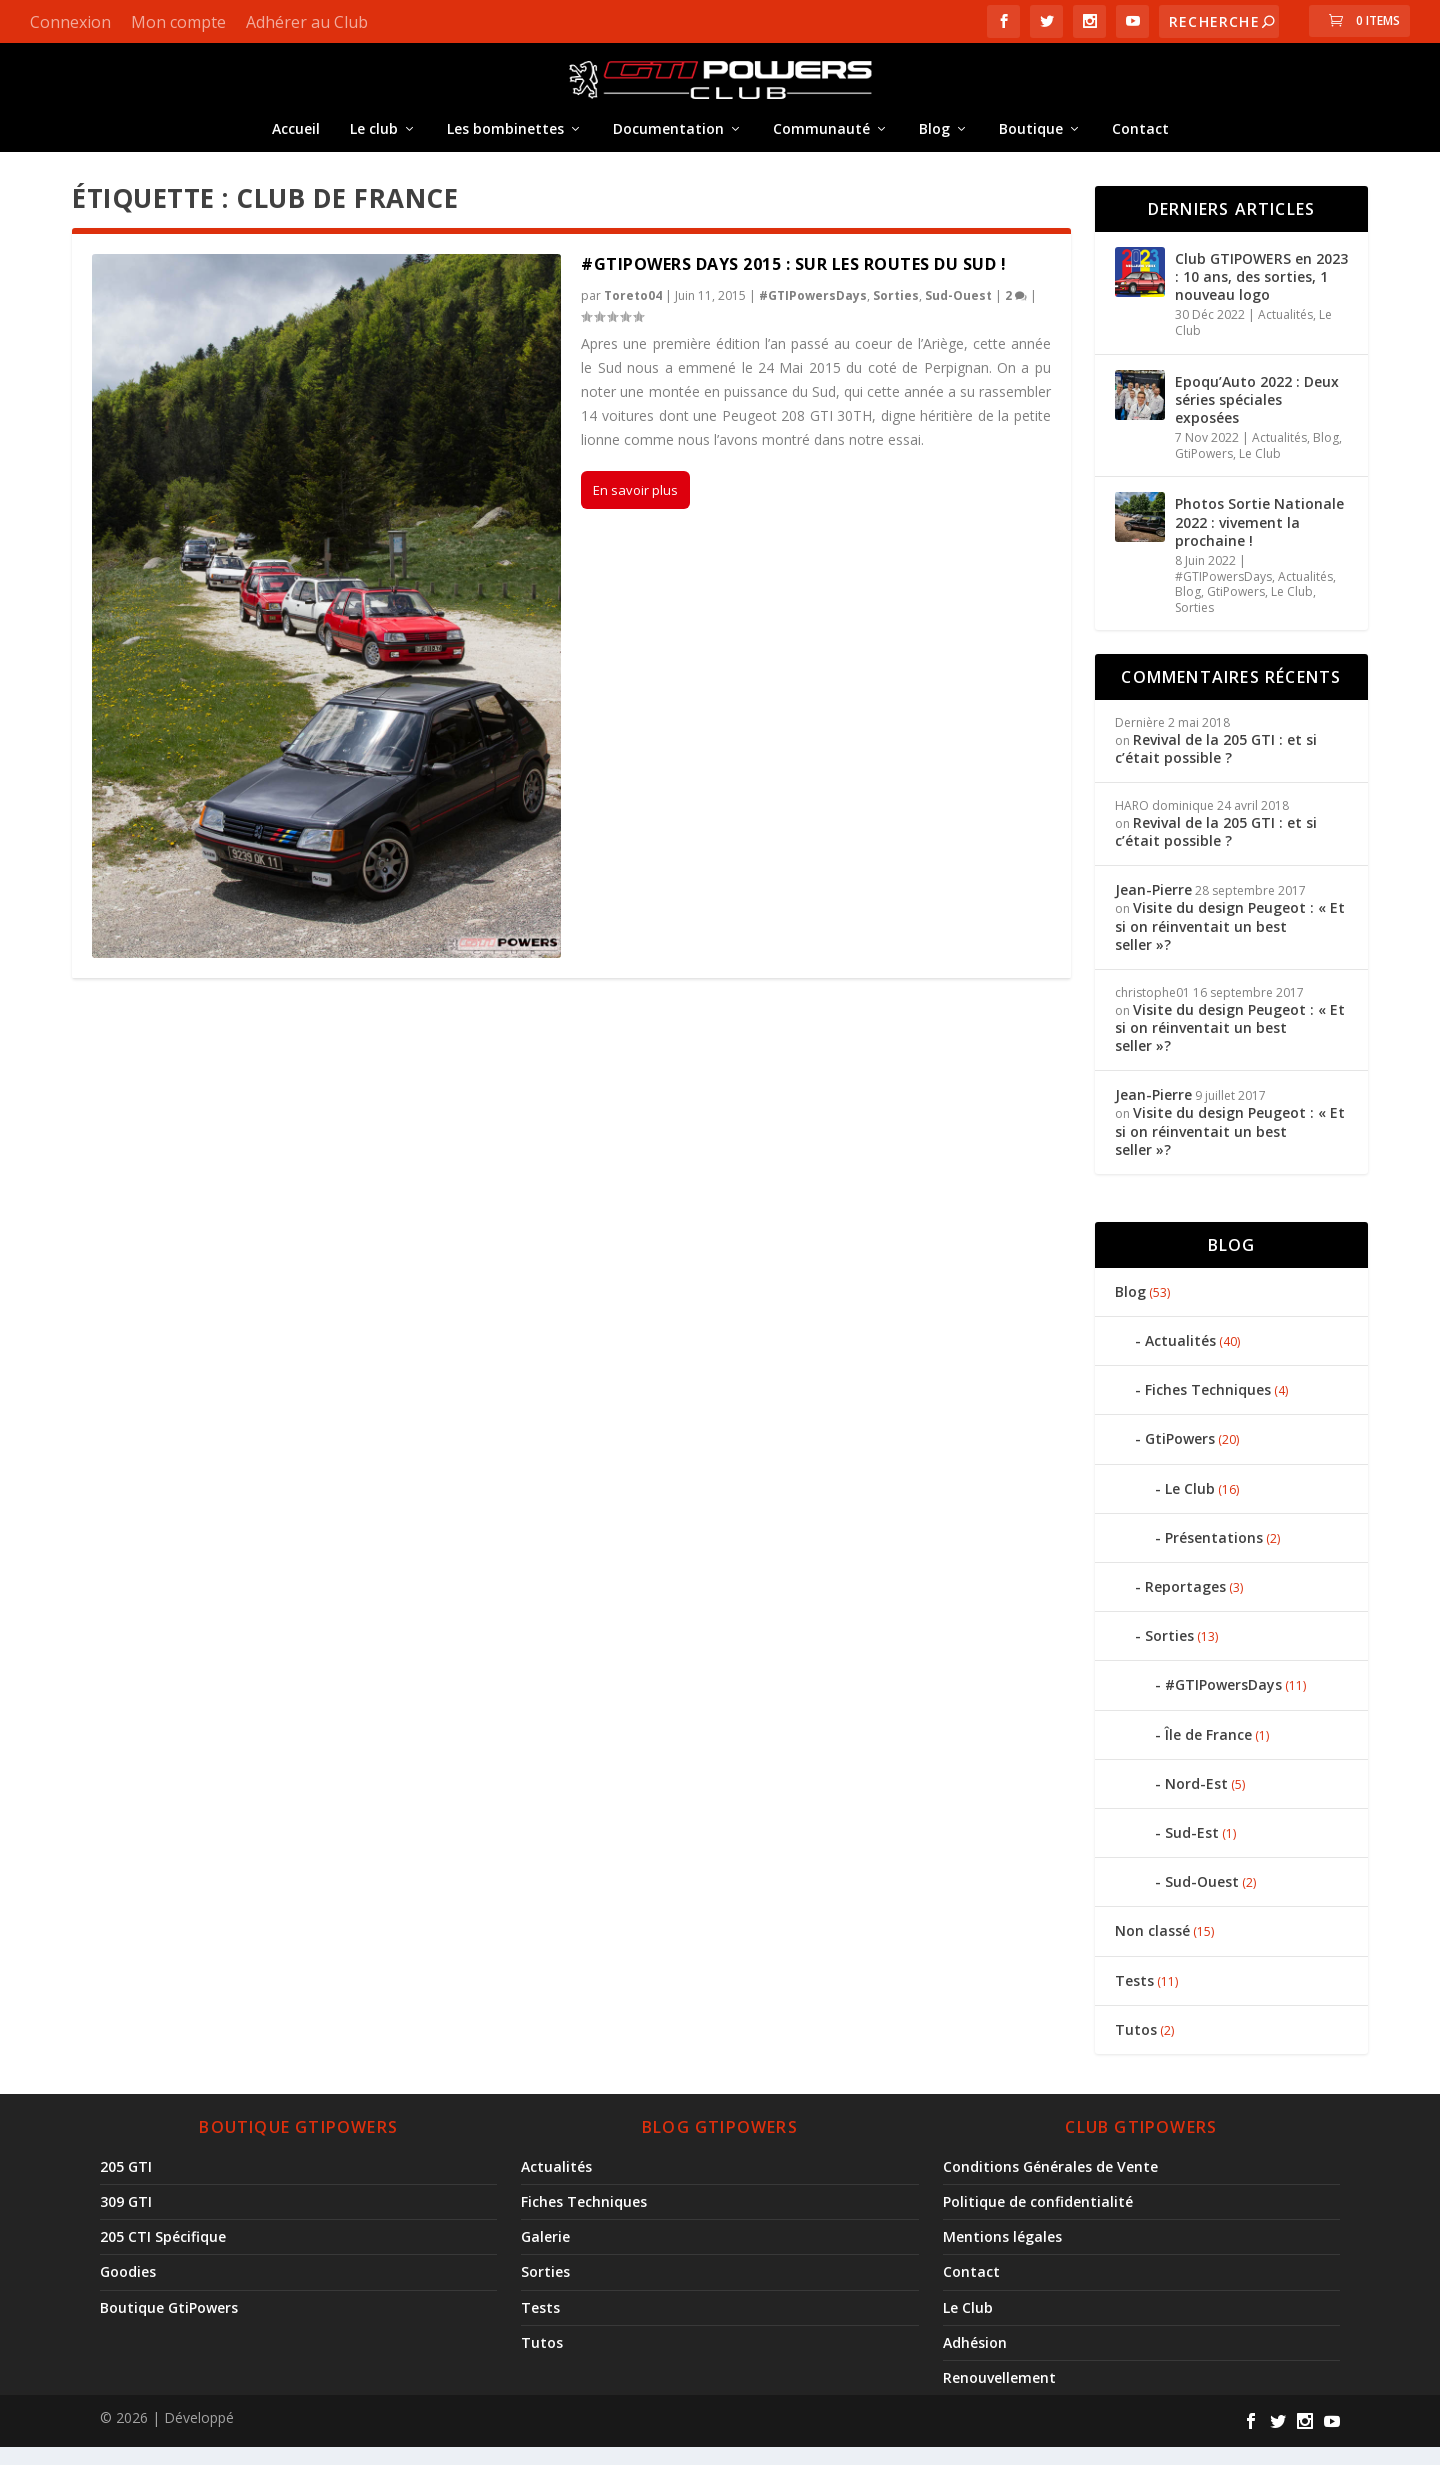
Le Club (1260, 470)
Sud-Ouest (958, 312)
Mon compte (178, 22)
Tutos (1136, 2046)
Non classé (1152, 1947)
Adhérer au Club (307, 22)
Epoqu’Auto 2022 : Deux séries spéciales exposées (1257, 416)
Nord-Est (1196, 1800)
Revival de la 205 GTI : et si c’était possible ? (1216, 765)
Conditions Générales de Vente (1050, 2183)
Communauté (821, 139)
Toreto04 (633, 312)
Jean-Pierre (1153, 906)
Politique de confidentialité (1038, 2218)
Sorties (896, 312)
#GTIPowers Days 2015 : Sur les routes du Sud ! (793, 281)
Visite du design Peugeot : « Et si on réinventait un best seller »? (1230, 943)
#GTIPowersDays (813, 312)
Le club (374, 139)
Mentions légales (1002, 2253)
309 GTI (126, 2218)
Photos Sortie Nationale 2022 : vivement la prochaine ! (1259, 539)
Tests (1134, 1997)
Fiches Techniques (1208, 1406)
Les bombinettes (505, 139)
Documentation (668, 139)
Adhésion (975, 2359)
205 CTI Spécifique (163, 2253)
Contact (1140, 139)
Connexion (70, 22)
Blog (934, 139)
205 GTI (126, 2183)
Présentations (1214, 1554)
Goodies (128, 2289)
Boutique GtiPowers (169, 2324)
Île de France (1208, 1751)
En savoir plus (635, 508)
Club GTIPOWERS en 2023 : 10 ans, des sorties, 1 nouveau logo (1261, 293)
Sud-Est (1192, 1849)
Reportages (1185, 1603)
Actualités (1285, 332)
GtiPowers (1204, 470)
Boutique (1031, 139)
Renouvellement (999, 2394)
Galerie (545, 2253)
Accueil (296, 139)
